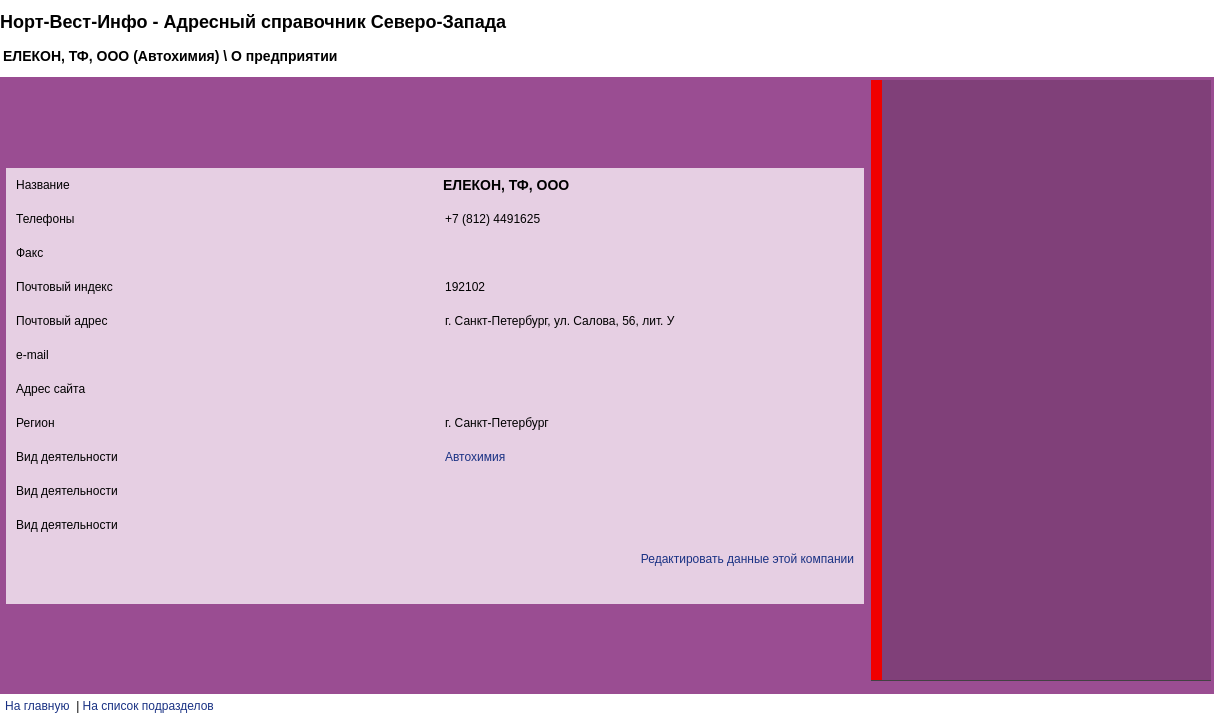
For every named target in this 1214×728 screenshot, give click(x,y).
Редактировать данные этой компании (747, 559)
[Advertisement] (1032, 380)
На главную (37, 706)
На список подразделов (148, 706)
